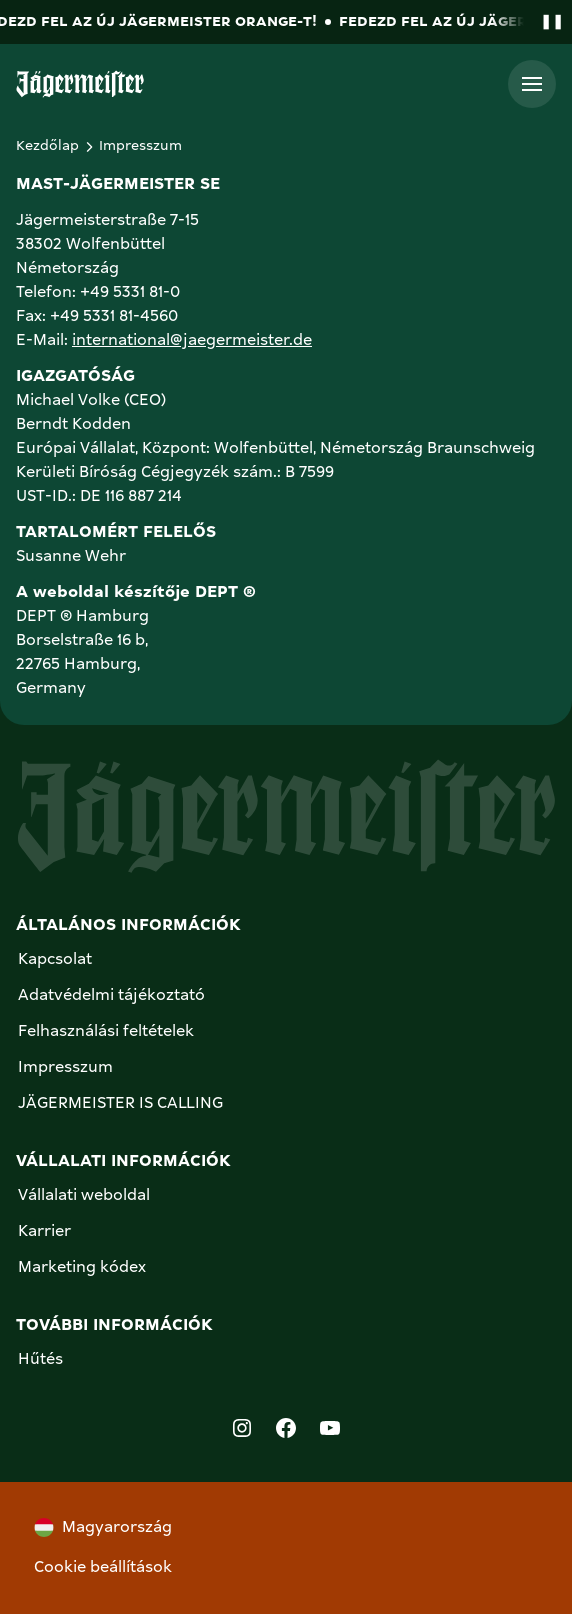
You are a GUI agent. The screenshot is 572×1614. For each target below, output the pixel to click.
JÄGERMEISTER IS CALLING (120, 1104)
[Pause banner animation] (548, 22)
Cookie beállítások (103, 1568)
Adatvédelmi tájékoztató (111, 996)
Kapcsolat (55, 960)
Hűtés (40, 1360)
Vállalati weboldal (84, 1196)
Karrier (44, 1232)
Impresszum (65, 1068)
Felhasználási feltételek (106, 1032)
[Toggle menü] (532, 84)
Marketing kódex (82, 1268)
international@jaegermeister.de (192, 341)
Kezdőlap (47, 146)
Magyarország (103, 1527)
